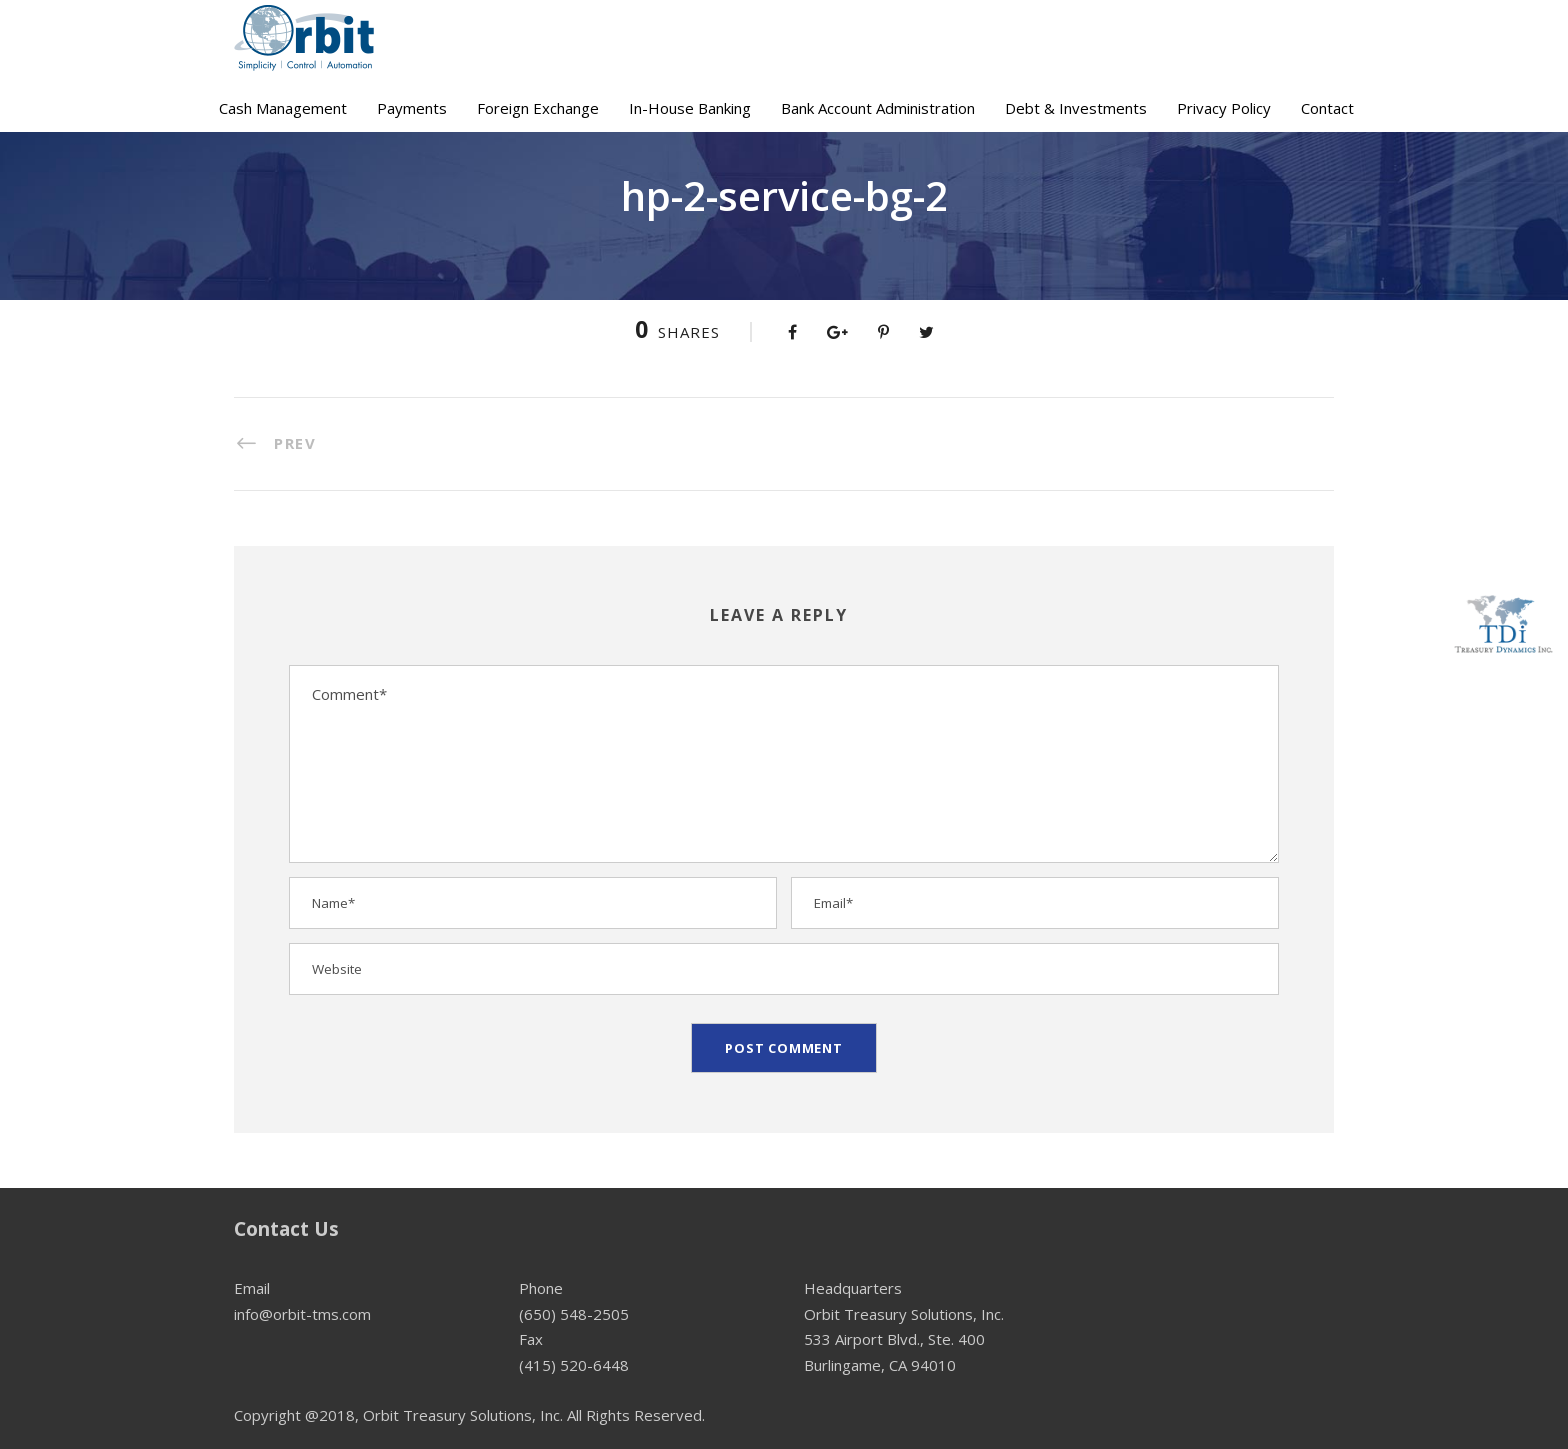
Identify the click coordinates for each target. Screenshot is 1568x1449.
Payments (412, 108)
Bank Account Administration (878, 108)
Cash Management (283, 108)
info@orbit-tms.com (302, 1314)
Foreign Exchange (538, 108)
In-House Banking (690, 108)
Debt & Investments (1076, 108)
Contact (1327, 108)
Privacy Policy (1224, 108)
